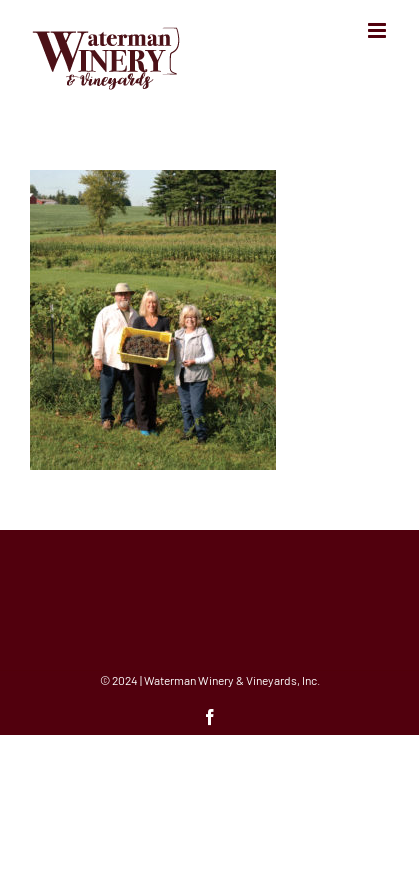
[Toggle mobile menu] (378, 30)
